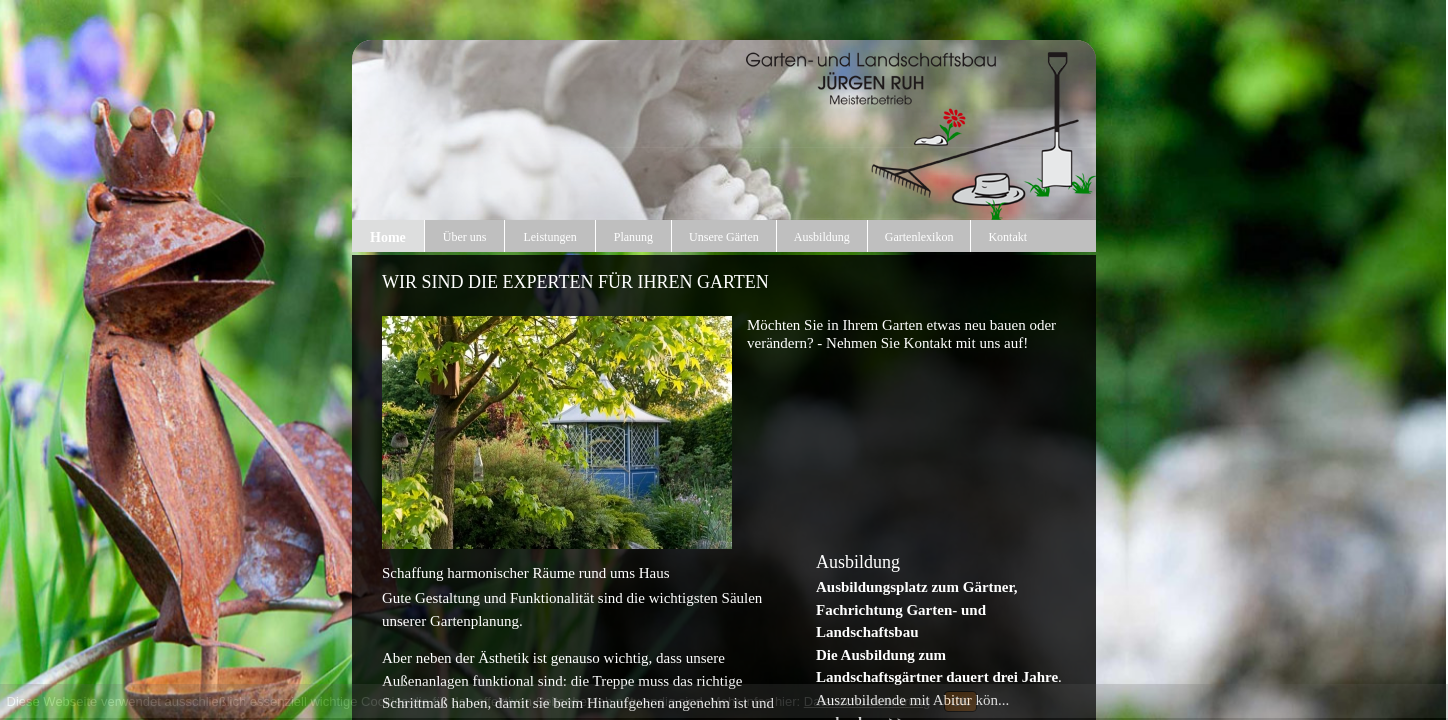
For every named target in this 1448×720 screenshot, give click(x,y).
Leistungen (549, 237)
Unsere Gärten (724, 237)
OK (960, 701)
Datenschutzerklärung (867, 701)
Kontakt (1007, 237)
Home (388, 237)
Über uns (465, 237)
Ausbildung (822, 237)
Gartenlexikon (919, 237)
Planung (633, 237)
